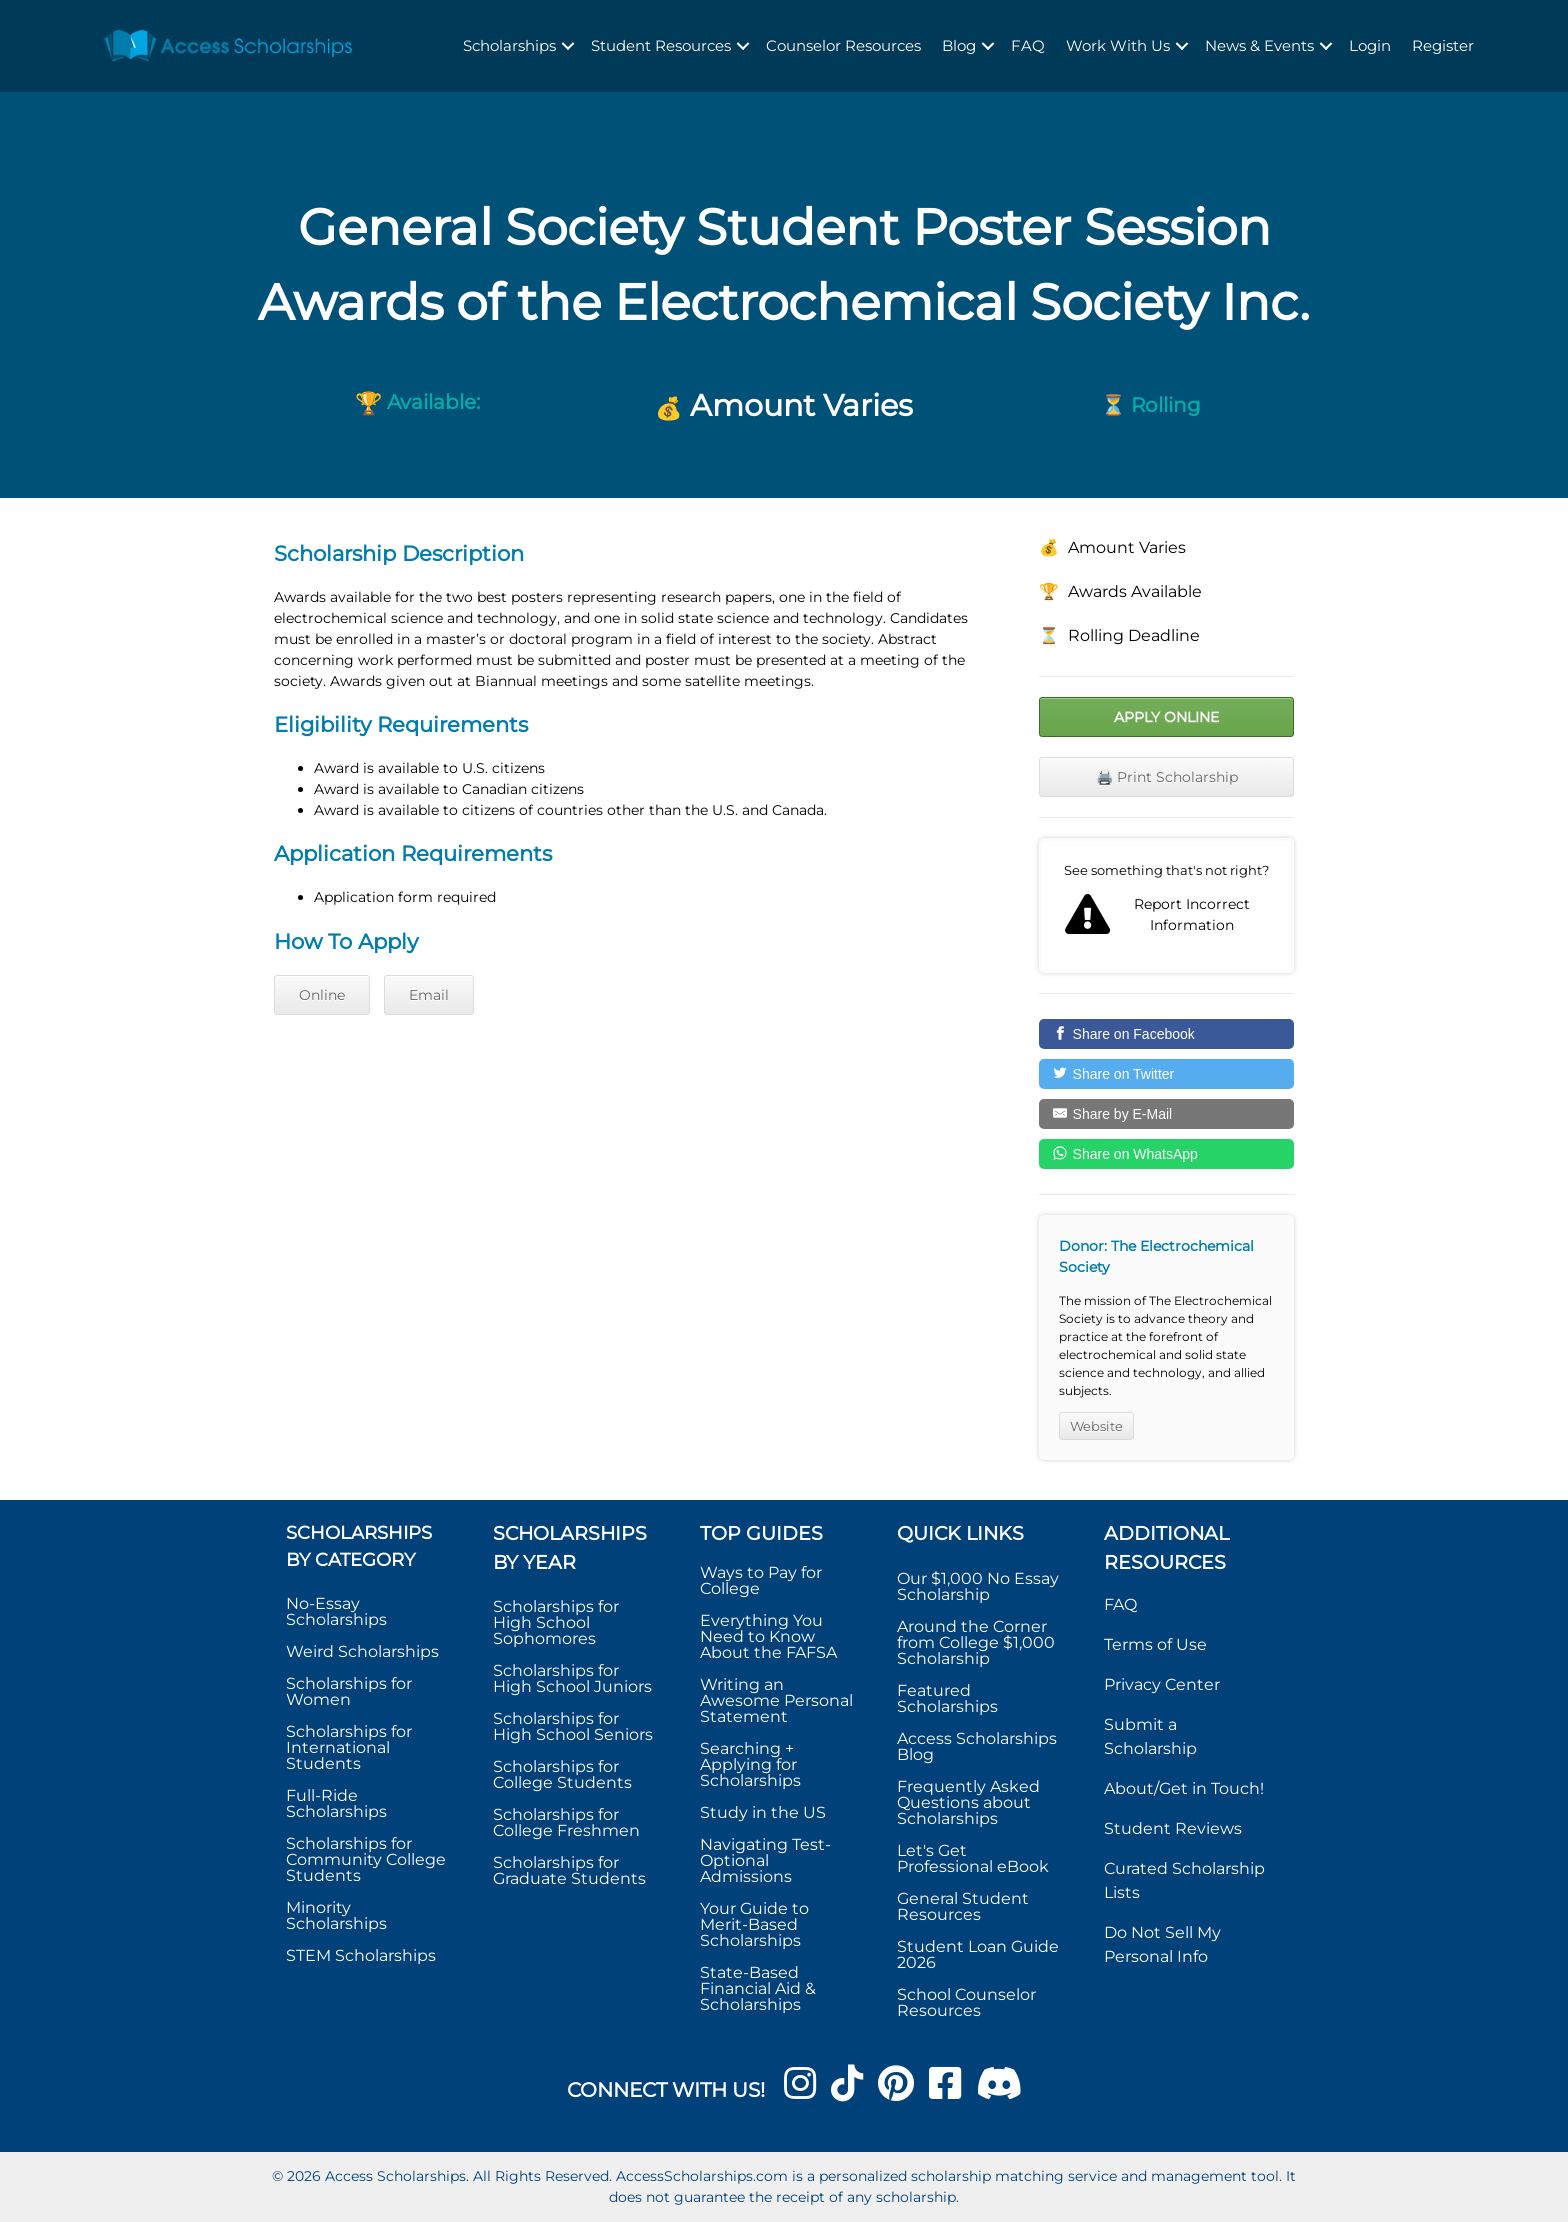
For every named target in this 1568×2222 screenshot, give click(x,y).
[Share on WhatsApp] (1166, 1154)
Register (1443, 45)
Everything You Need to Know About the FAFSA (768, 1636)
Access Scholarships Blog (977, 1746)
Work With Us (1118, 45)
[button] (568, 46)
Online (322, 995)
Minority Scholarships (336, 1915)
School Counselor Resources (966, 2002)
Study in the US (763, 1812)
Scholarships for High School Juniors (572, 1678)
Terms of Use (1155, 1644)
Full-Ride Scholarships (336, 1803)
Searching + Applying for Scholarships (750, 1764)
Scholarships (509, 45)
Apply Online (1166, 717)
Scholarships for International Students (349, 1747)
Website (1096, 1426)
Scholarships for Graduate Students (569, 1870)
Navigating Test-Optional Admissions (765, 1860)
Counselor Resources (843, 45)
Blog (959, 45)
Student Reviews (1173, 1828)
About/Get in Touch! (1184, 1788)
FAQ (1028, 45)
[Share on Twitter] (1166, 1074)
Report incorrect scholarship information (1166, 906)
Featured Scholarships (949, 1698)
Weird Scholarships (362, 1651)
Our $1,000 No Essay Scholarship (978, 1586)
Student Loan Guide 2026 (978, 1954)
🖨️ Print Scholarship (1167, 777)
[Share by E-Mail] (1166, 1114)
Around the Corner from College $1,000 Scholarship (976, 1642)
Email (429, 995)
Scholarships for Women (349, 1691)
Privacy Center (1162, 1684)
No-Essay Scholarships (336, 1611)
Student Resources (661, 45)
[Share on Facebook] (1166, 1034)
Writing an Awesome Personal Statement (776, 1700)
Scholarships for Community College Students (366, 1859)
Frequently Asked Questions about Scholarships (968, 1802)
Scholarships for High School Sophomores (556, 1622)
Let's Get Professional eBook (973, 1858)
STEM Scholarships (361, 1955)
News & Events (1259, 45)
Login (1370, 45)
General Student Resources (963, 1906)
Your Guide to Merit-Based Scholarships (754, 1924)
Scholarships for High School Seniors (573, 1726)
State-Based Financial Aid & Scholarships (758, 1988)
